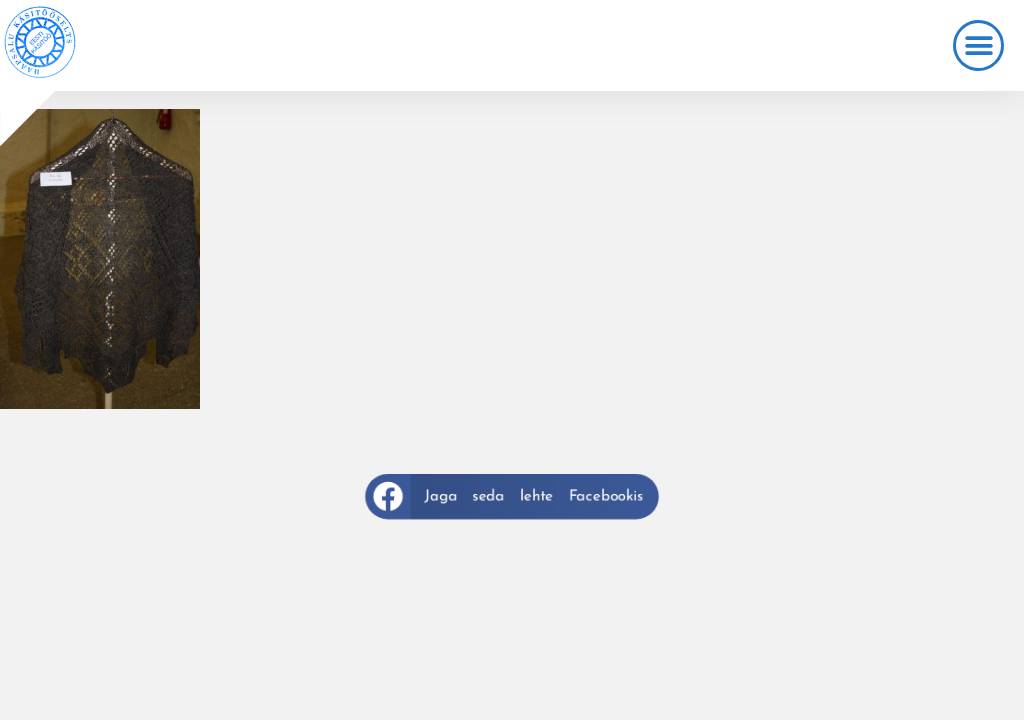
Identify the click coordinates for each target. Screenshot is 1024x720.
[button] (978, 45)
